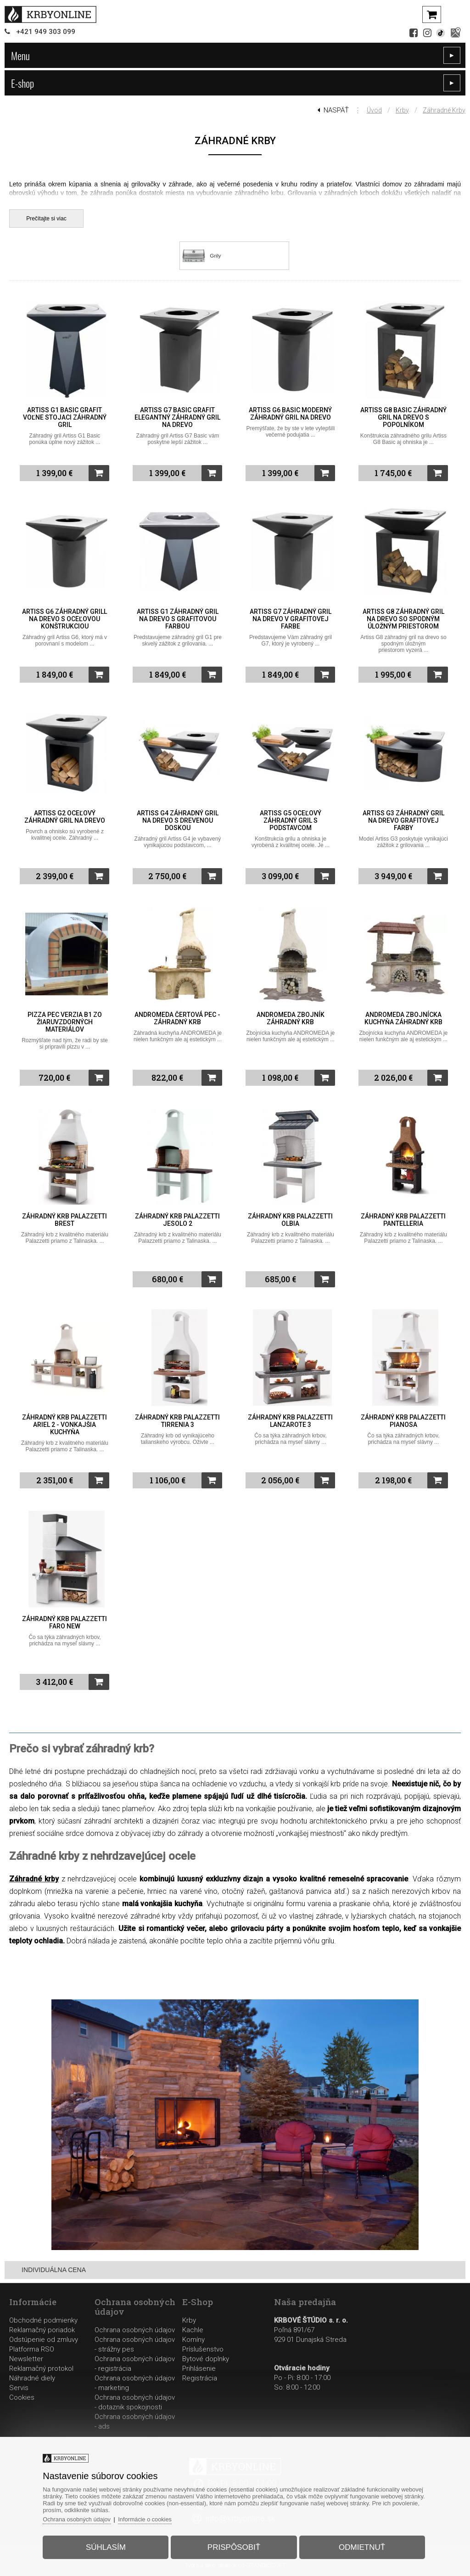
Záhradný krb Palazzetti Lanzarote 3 (290, 1421)
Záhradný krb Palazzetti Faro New (64, 1622)
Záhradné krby (444, 110)
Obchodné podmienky (43, 2320)
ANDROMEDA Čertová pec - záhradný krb (177, 1018)
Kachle (192, 2330)
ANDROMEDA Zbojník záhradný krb (291, 1018)
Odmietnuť (359, 2545)
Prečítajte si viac (46, 218)
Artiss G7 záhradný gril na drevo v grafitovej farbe (290, 619)
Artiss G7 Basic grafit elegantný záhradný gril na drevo (177, 417)
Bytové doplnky (205, 2359)
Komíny (193, 2339)
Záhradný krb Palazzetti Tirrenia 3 (177, 1421)
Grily (215, 256)
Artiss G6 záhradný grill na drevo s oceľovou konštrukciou (64, 619)
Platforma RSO (31, 2349)
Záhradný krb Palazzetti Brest (64, 1219)
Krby (402, 110)
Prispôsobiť (233, 2545)
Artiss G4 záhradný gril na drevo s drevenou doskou (177, 820)
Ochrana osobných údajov (135, 2330)
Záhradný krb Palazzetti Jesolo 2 (177, 1219)
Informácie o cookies (151, 2517)
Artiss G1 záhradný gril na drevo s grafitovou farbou (177, 619)
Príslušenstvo (203, 2349)
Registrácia (199, 2378)
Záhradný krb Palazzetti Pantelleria (403, 1219)
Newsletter (26, 2359)
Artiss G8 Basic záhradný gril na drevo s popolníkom (403, 417)
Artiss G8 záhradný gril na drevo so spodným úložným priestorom (403, 619)
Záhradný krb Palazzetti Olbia (290, 1219)
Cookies (21, 2397)
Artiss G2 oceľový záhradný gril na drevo (64, 816)
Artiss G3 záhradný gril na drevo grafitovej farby (403, 820)
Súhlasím (109, 2545)
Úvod (374, 110)
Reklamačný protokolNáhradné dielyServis (41, 2378)
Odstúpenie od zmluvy (43, 2339)
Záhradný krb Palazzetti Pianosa (403, 1421)
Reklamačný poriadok (42, 2330)
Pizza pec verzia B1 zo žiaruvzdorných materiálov (65, 1022)
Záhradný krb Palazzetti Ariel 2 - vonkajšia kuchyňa (64, 1425)
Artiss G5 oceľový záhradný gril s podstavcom (290, 820)
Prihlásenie (199, 2368)
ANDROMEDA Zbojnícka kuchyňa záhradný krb (403, 1018)
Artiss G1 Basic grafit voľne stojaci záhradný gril (64, 417)
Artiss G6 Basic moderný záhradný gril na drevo (290, 413)
